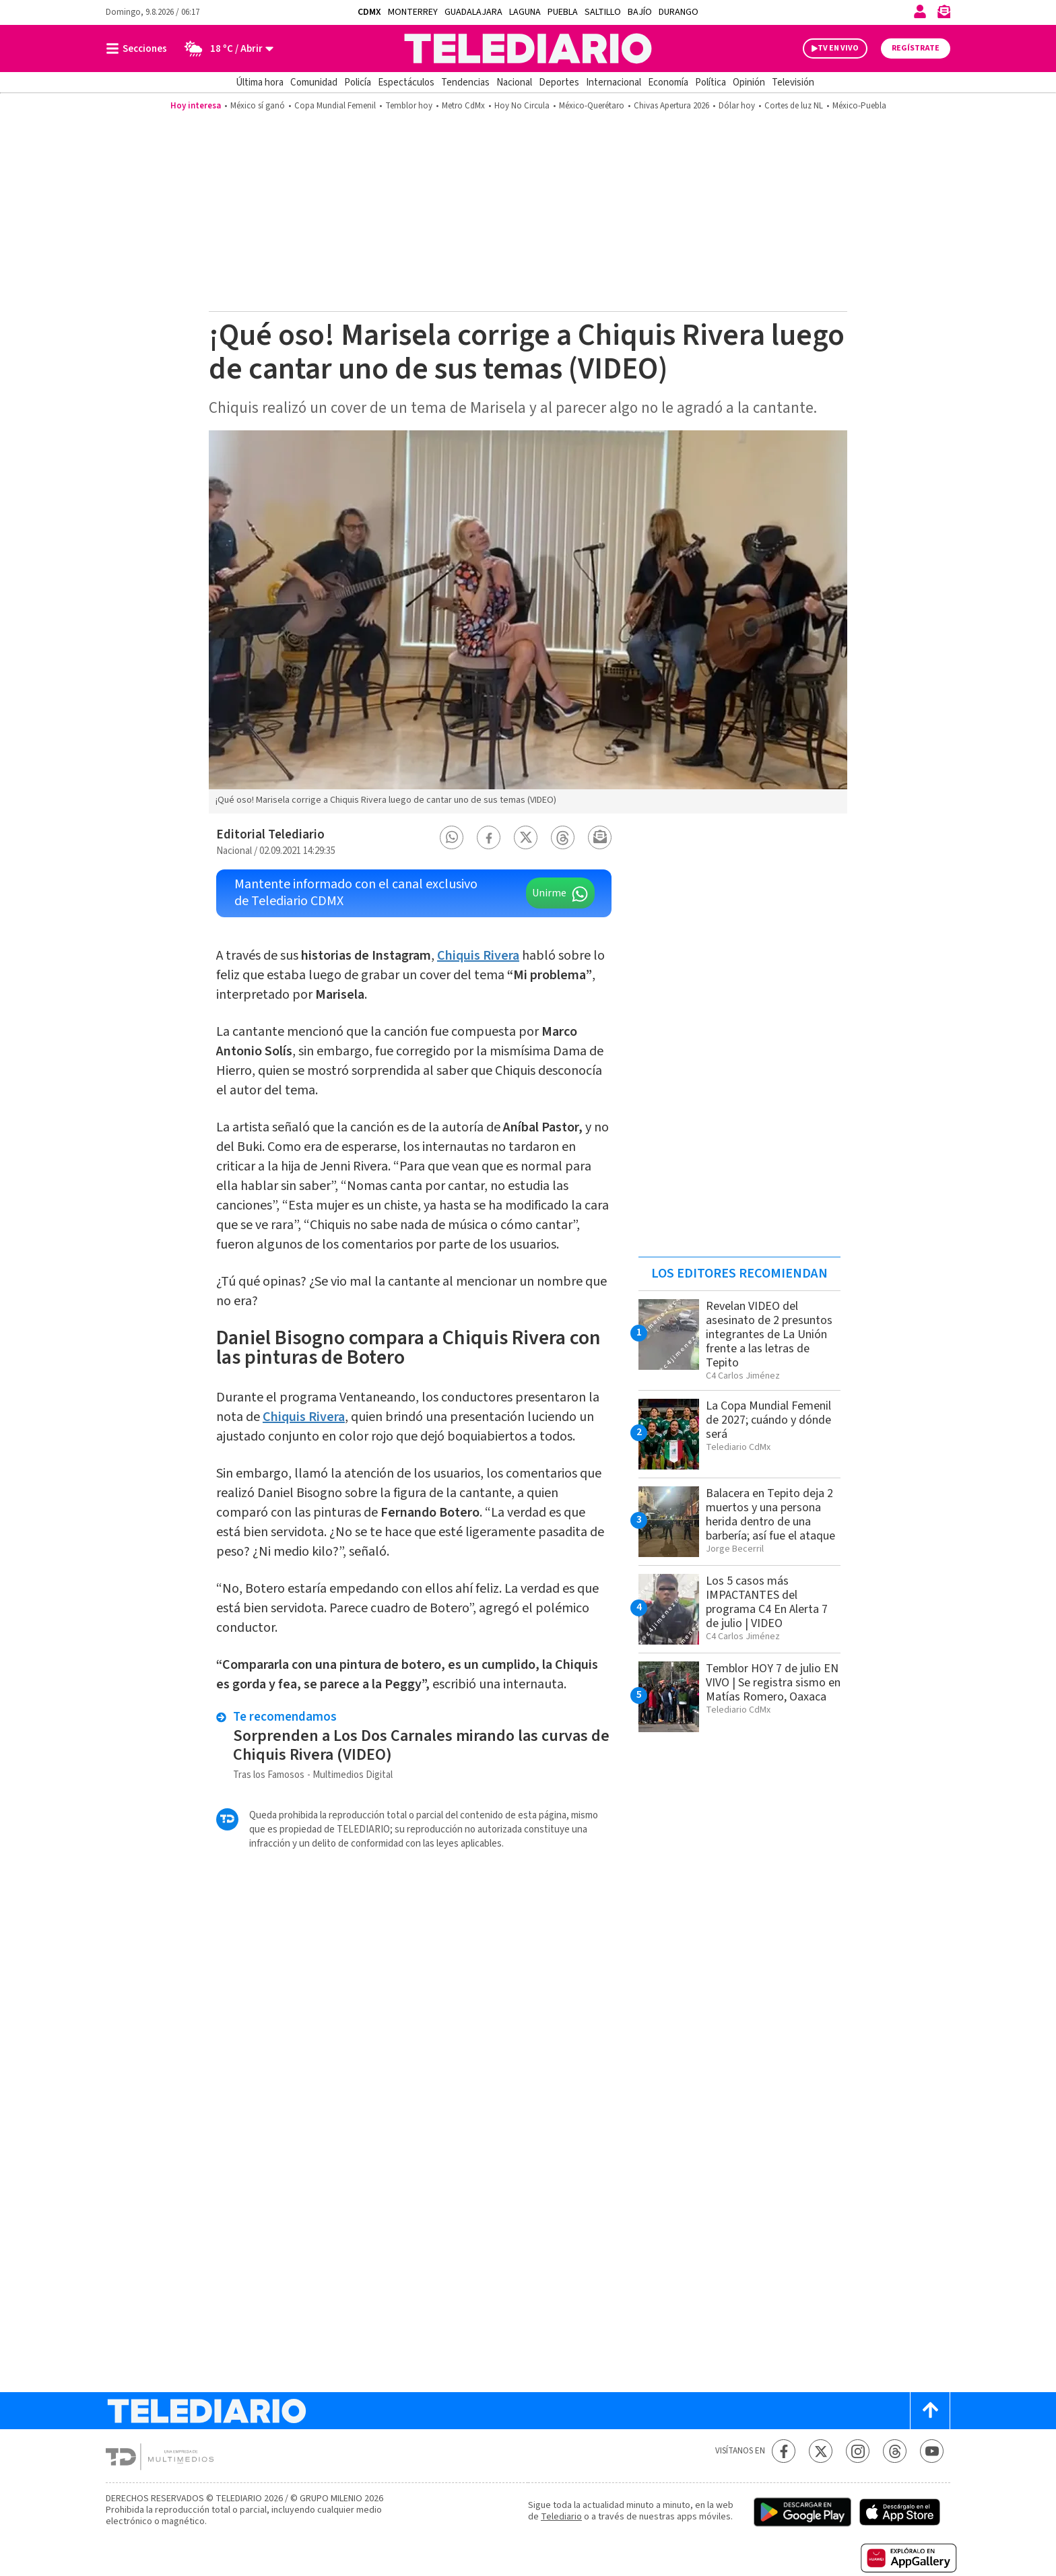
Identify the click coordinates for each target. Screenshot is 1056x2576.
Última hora (260, 82)
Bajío (640, 12)
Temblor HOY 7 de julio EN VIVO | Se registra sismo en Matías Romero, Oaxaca (773, 1682)
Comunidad (313, 82)
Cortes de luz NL (793, 106)
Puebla (563, 12)
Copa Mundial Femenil (335, 106)
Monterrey (413, 12)
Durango (678, 12)
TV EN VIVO (838, 48)
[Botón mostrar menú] (139, 48)
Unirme (549, 893)
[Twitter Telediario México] (820, 2451)
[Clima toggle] (224, 48)
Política (710, 82)
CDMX (369, 12)
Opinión (749, 82)
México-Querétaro (591, 106)
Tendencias (465, 82)
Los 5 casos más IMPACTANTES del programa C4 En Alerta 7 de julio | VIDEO (767, 1602)
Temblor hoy (408, 106)
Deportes (559, 82)
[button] (452, 837)
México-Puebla (859, 106)
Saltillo (603, 12)
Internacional (613, 82)
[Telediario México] (527, 48)
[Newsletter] (943, 14)
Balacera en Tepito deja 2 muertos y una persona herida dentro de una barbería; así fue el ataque (770, 1514)
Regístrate (915, 48)
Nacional (514, 82)
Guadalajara (473, 12)
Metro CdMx (463, 106)
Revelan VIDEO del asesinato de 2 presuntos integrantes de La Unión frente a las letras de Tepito (769, 1334)
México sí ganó (257, 106)
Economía (668, 82)
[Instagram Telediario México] (857, 2451)
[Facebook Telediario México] (783, 2451)
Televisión (793, 82)
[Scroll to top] (930, 2410)
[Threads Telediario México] (894, 2451)
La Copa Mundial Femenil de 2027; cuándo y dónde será (768, 1420)
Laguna (525, 12)
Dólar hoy (737, 106)
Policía (357, 82)
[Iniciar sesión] (920, 11)
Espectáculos (406, 82)
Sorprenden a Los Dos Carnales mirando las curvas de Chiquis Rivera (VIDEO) (421, 1745)
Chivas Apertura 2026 (671, 106)
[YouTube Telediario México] (932, 2451)
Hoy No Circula (522, 106)
